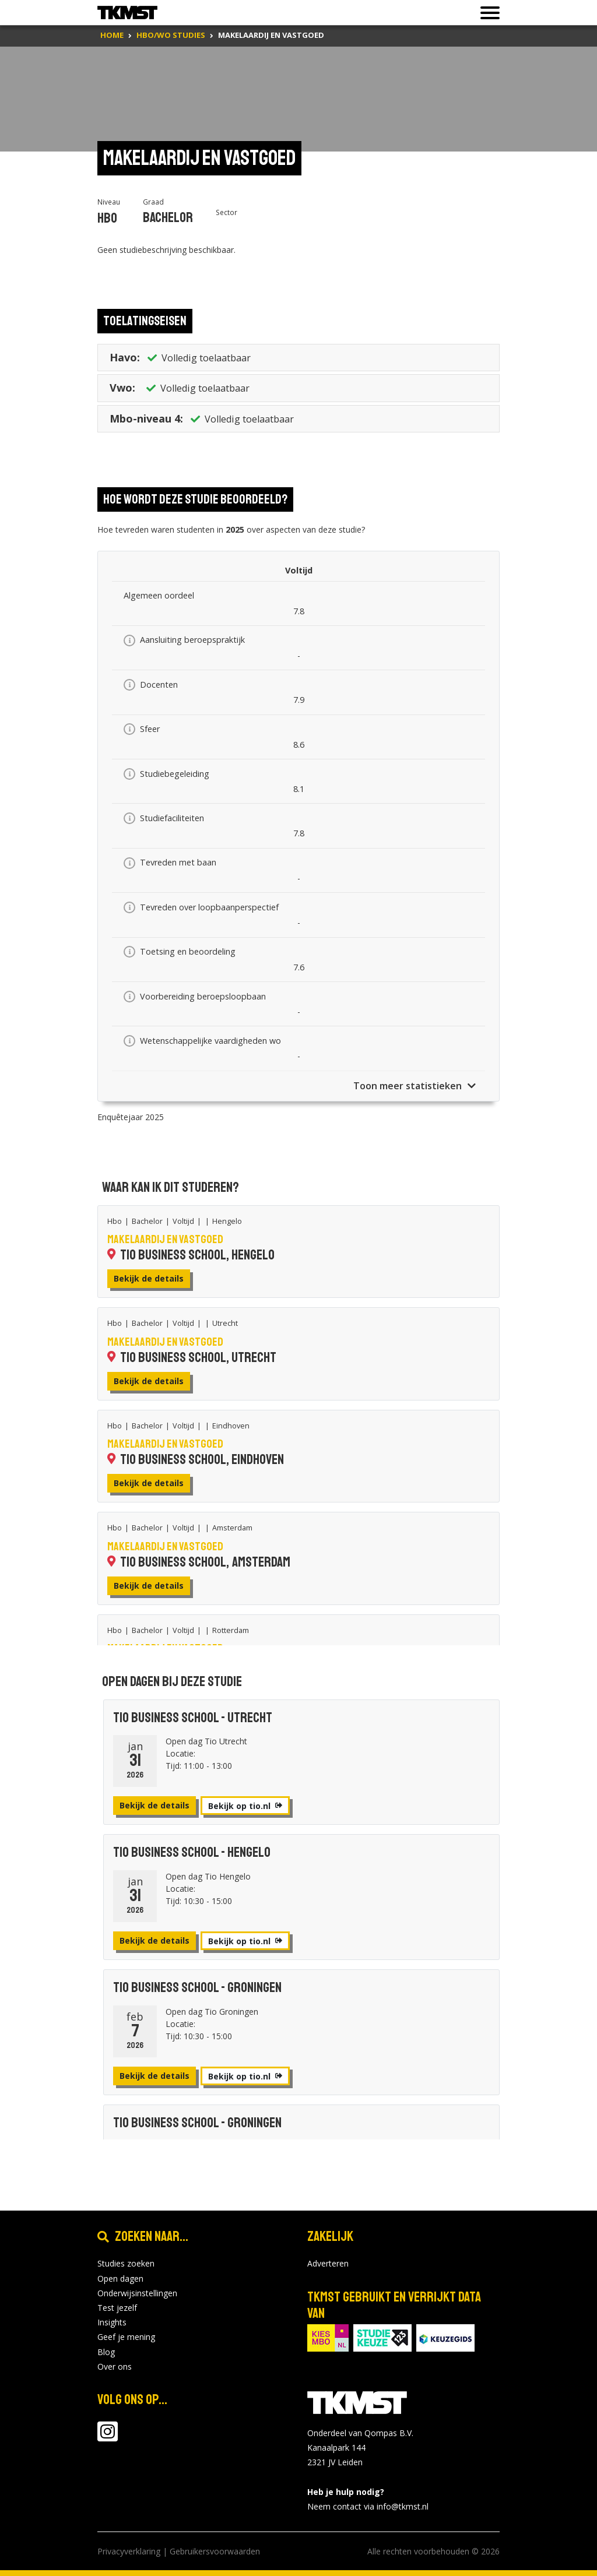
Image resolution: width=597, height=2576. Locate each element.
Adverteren (328, 2263)
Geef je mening (126, 2336)
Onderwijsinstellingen (137, 2293)
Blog (106, 2351)
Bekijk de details (149, 1278)
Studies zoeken (125, 2263)
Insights (112, 2322)
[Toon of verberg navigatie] (486, 12)
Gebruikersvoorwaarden (215, 2551)
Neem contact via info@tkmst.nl (368, 2506)
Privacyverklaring (128, 2551)
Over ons (114, 2366)
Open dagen (120, 2278)
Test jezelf (117, 2307)
